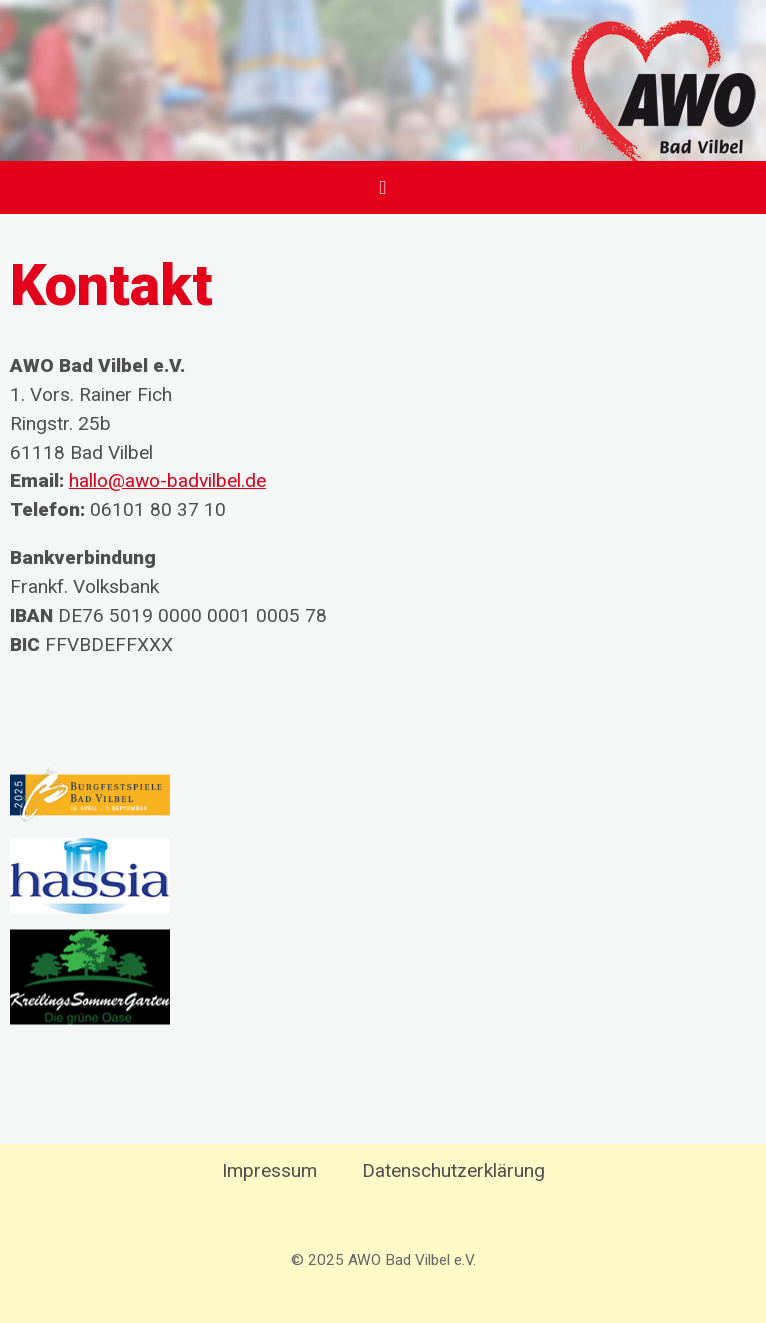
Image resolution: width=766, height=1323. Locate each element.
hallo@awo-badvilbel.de (167, 480)
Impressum (269, 1170)
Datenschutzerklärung (453, 1170)
